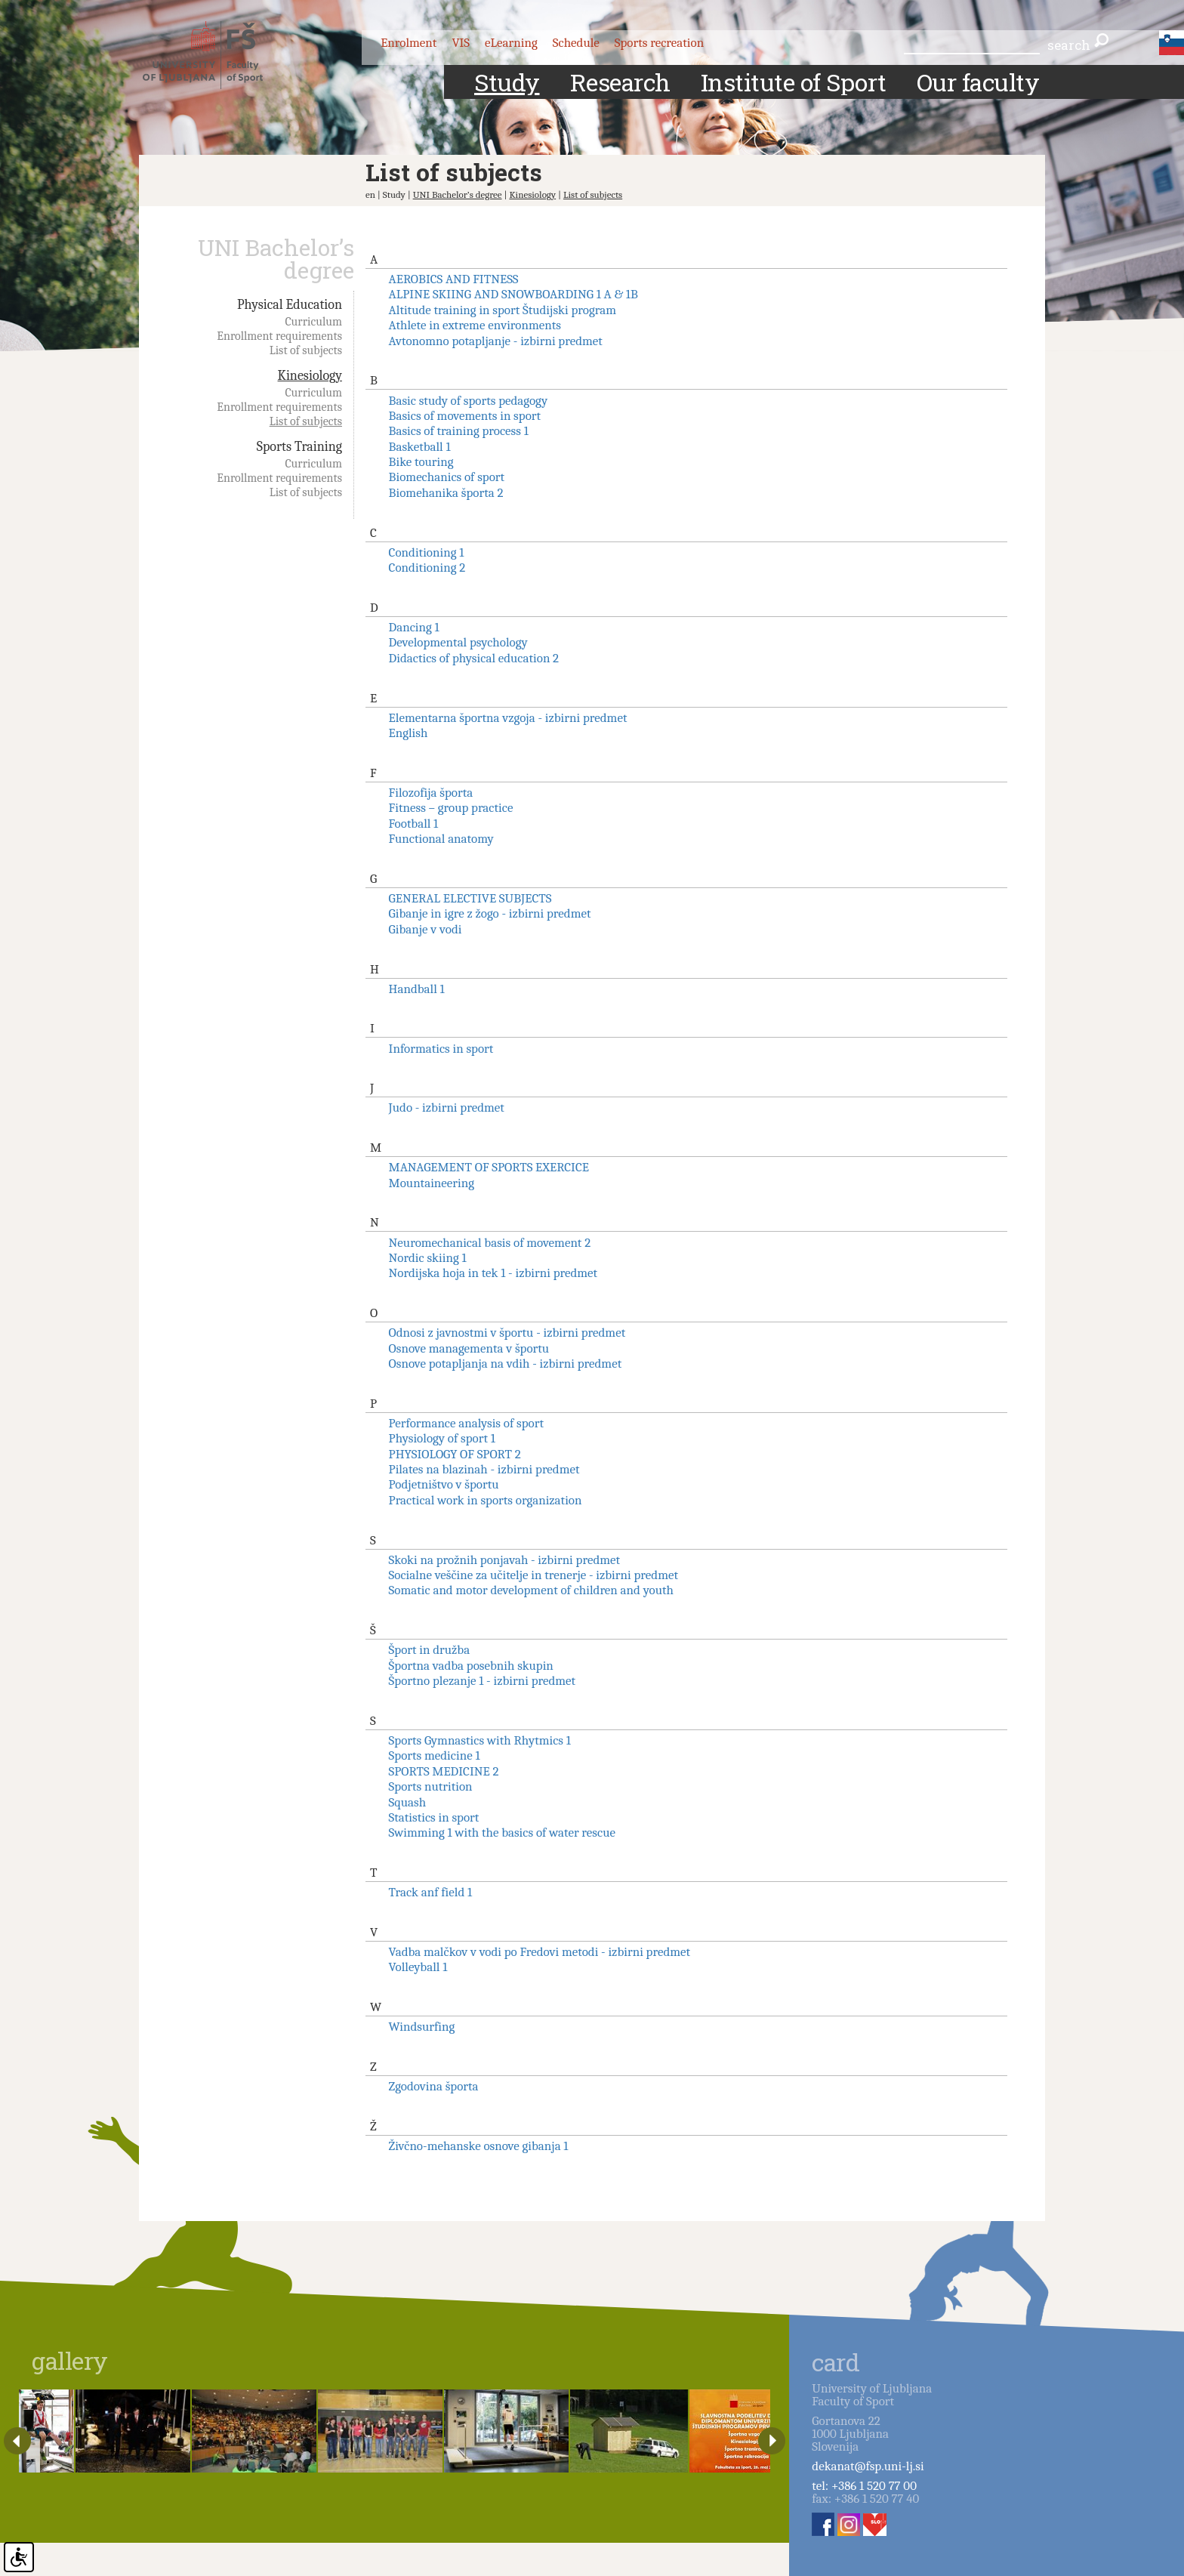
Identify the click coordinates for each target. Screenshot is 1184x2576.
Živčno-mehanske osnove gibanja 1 (479, 2146)
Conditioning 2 (427, 567)
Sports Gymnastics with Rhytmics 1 (480, 1740)
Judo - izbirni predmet (446, 1107)
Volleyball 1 (418, 1967)
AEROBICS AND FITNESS (454, 279)
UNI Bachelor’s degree (457, 194)
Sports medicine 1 (434, 1755)
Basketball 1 (420, 447)
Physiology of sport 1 (442, 1438)
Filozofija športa (431, 792)
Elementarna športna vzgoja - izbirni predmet (508, 718)
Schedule (576, 42)
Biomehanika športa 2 (446, 493)
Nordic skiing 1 (428, 1258)
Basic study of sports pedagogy (468, 400)
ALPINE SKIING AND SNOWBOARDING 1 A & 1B (513, 294)
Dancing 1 (414, 627)
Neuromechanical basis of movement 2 (490, 1243)
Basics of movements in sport (465, 416)
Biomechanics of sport (447, 477)
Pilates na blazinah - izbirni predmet (484, 1469)
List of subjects (592, 194)
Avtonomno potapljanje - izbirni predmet (496, 341)
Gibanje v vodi (425, 929)
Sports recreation (659, 42)
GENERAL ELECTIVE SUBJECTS (470, 898)
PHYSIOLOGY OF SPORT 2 (455, 1454)
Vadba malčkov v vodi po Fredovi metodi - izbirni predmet (540, 1952)
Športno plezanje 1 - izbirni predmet (482, 1681)
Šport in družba (429, 1650)
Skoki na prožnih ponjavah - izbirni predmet (504, 1560)
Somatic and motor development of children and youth (531, 1590)
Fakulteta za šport (216, 55)
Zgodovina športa (434, 2086)
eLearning (511, 42)
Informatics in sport (441, 1048)
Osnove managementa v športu (469, 1348)
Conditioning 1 (426, 552)
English (408, 733)
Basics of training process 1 (459, 431)
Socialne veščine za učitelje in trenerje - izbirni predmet (533, 1575)
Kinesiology (532, 194)
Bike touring (421, 462)
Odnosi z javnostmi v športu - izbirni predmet (507, 1332)
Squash (408, 1802)
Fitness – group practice (451, 808)
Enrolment (408, 42)
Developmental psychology (458, 642)
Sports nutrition (431, 1786)
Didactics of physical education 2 (474, 658)
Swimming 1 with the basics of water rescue (502, 1832)
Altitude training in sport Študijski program (502, 310)
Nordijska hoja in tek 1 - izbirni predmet (493, 1273)
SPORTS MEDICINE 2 (444, 1771)
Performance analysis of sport (466, 1423)
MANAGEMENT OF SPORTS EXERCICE (489, 1167)
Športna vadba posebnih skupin (471, 1665)
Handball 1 (417, 989)
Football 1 (414, 823)
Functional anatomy (441, 838)
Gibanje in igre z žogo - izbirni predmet (490, 913)
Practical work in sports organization (485, 1500)
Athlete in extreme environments (475, 325)
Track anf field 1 (431, 1892)
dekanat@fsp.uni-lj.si (867, 2466)
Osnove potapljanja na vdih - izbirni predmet (505, 1363)
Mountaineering (431, 1183)
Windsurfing (422, 2026)
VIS (461, 42)
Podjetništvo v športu (444, 1484)
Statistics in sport (434, 1817)
